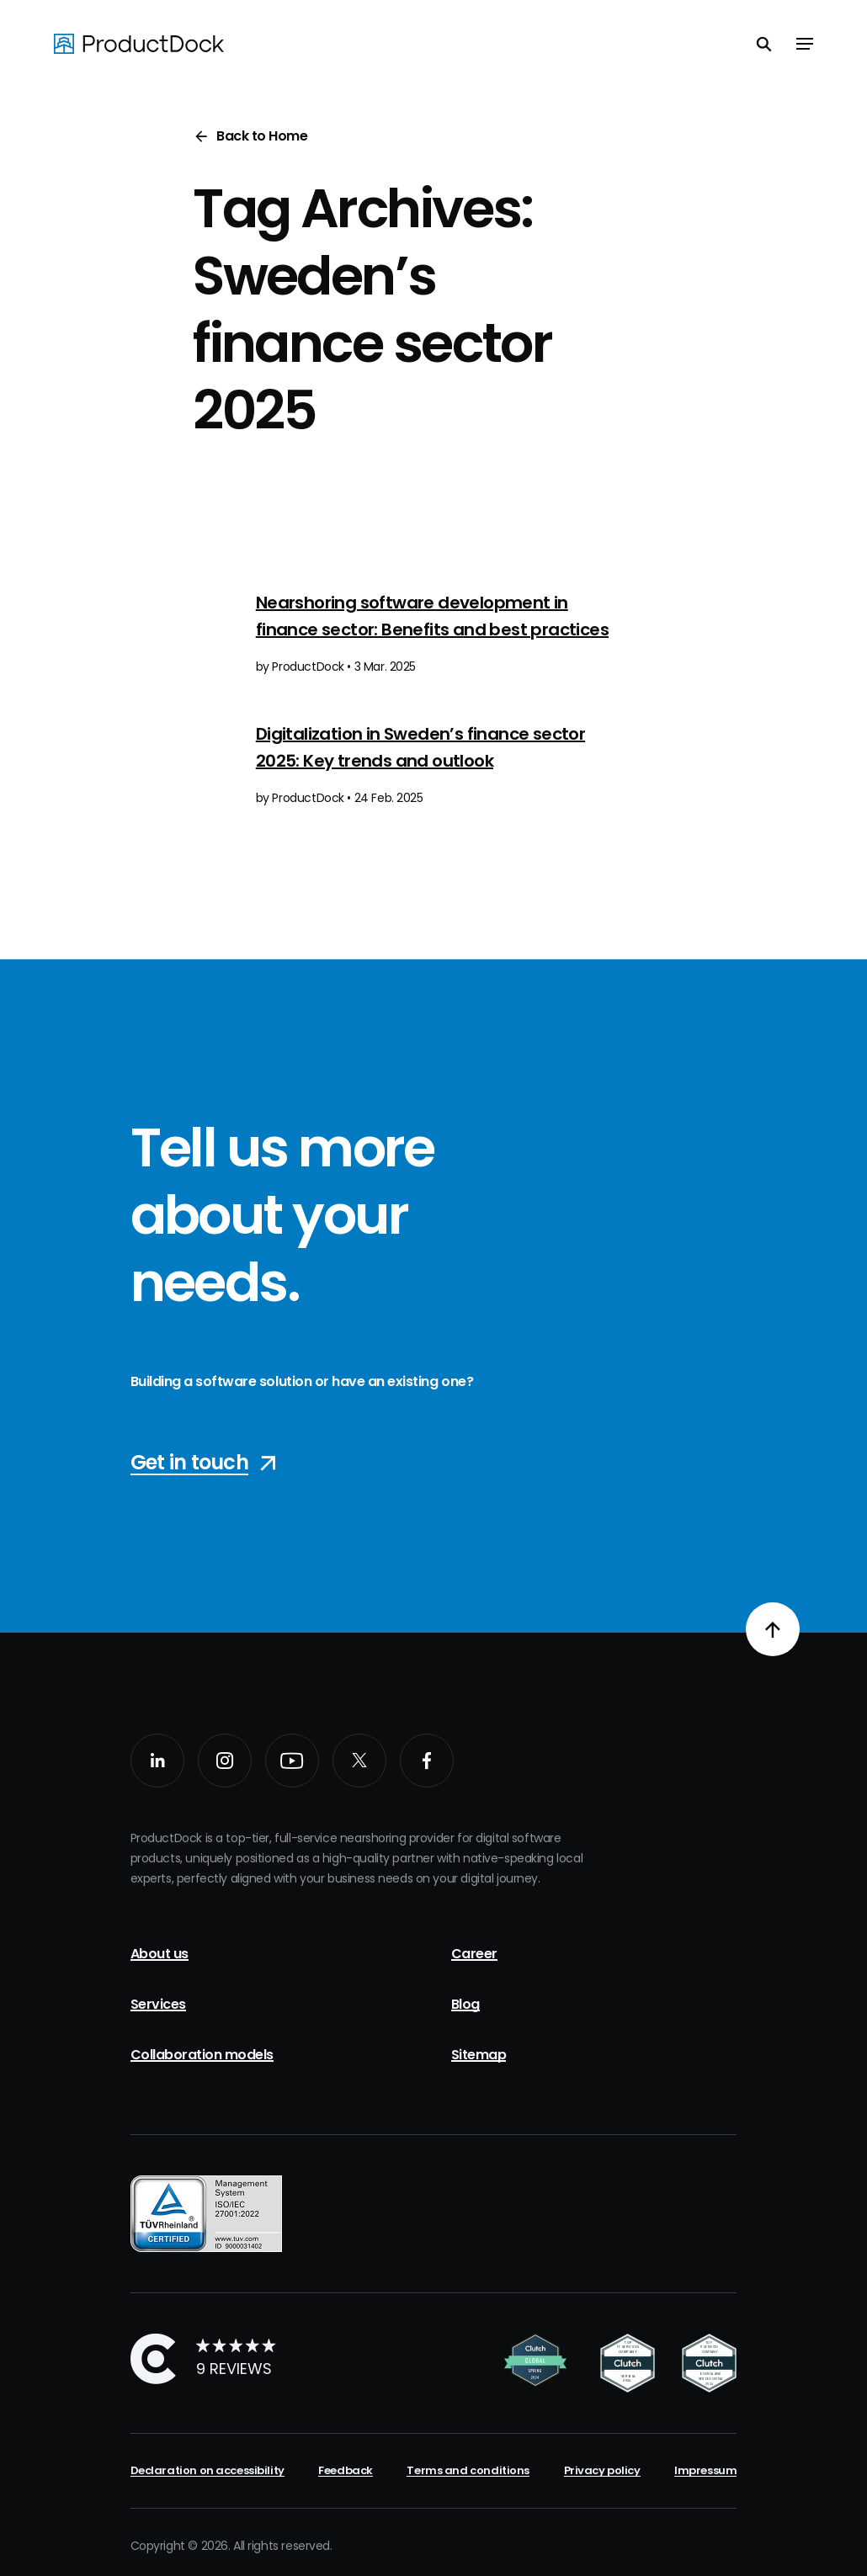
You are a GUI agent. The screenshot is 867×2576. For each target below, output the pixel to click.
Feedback (345, 2470)
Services (158, 2004)
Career (474, 1953)
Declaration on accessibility (207, 2470)
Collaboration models (202, 2054)
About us (159, 1953)
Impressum (705, 2470)
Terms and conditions (468, 2470)
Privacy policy (602, 2470)
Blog (465, 2004)
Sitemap (479, 2054)
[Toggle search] (764, 44)
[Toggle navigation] (804, 43)
